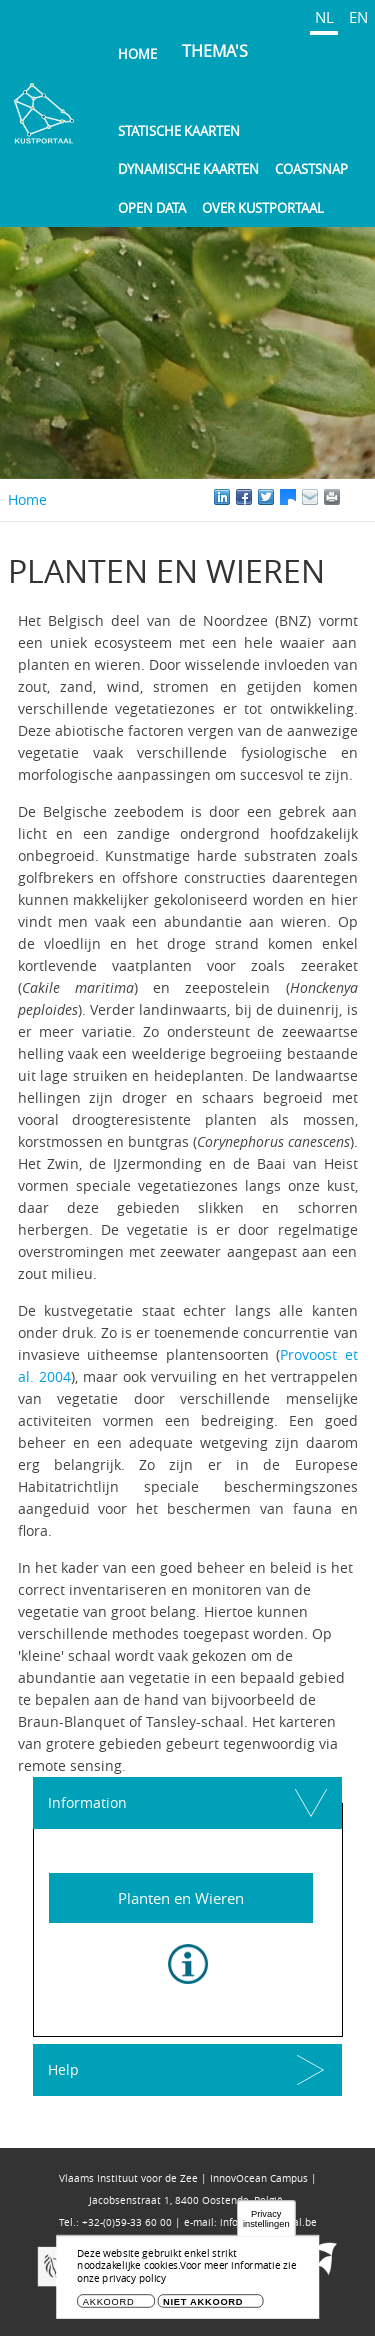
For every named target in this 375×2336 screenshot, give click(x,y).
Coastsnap (311, 169)
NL (324, 17)
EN (358, 17)
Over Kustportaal (263, 208)
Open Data (152, 208)
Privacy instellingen (266, 2218)
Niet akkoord (203, 2301)
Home (137, 54)
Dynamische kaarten (188, 169)
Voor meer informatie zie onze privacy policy (186, 2272)
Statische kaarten (179, 131)
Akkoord (109, 2301)
